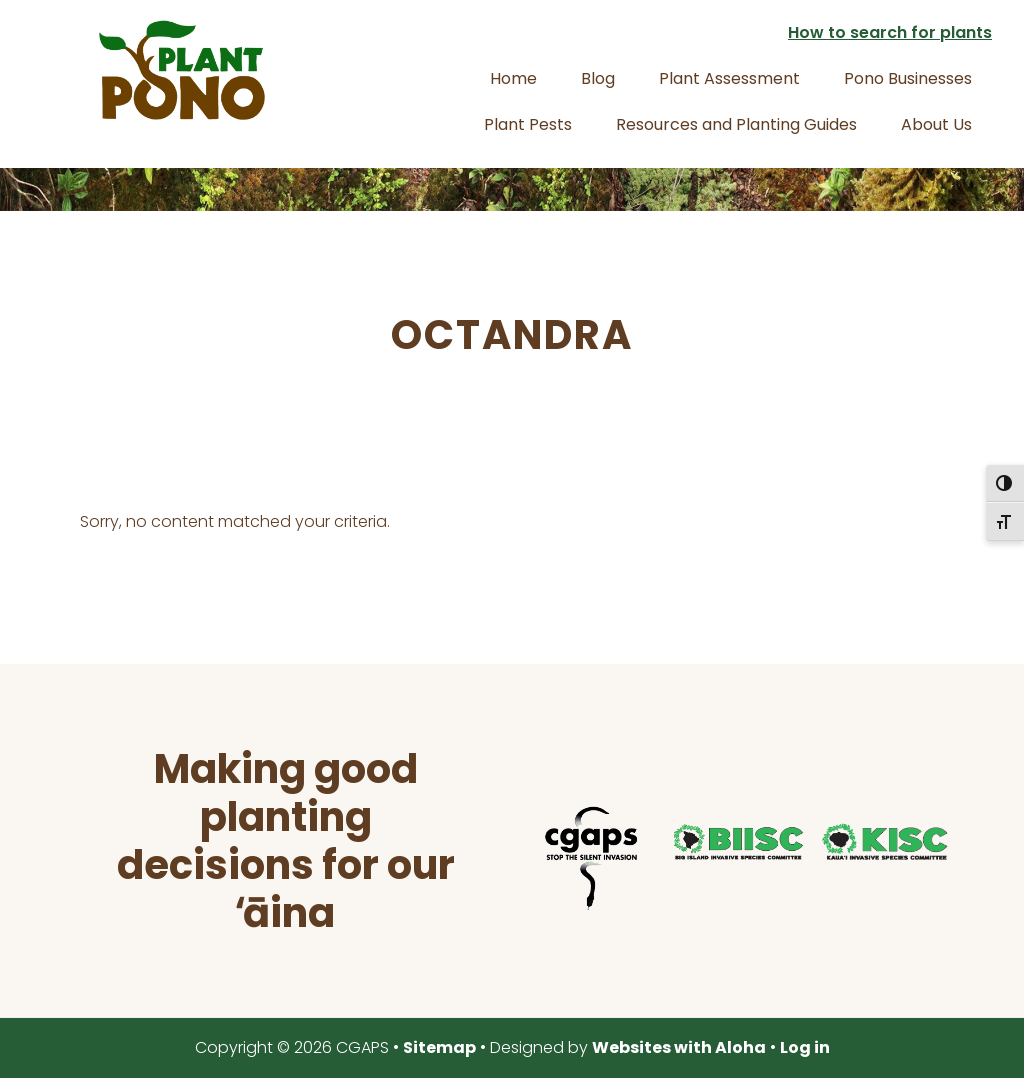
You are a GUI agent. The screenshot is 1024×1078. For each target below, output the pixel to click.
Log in (805, 1047)
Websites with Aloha (679, 1047)
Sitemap (439, 1047)
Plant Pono (182, 70)
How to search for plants (890, 32)
